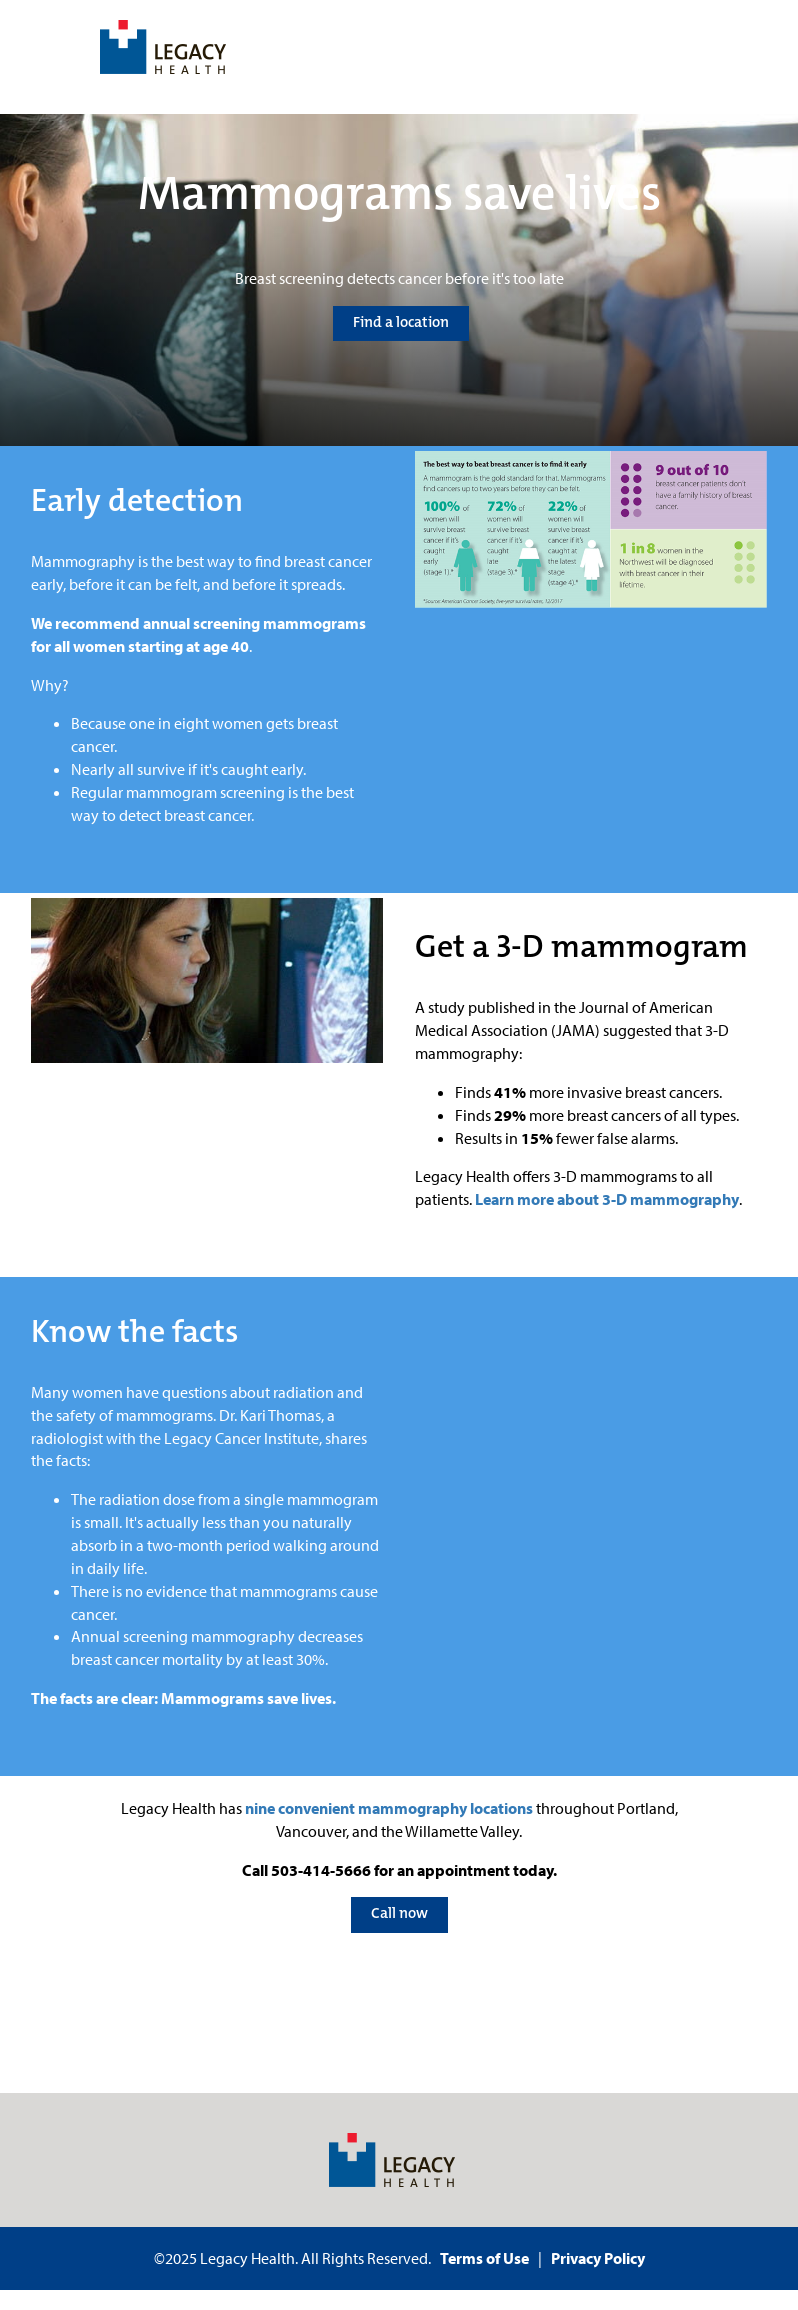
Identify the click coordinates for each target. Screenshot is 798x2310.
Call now (399, 1913)
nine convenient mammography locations (389, 1808)
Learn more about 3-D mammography (607, 1199)
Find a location (401, 322)
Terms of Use (484, 2258)
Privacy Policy (598, 2258)
